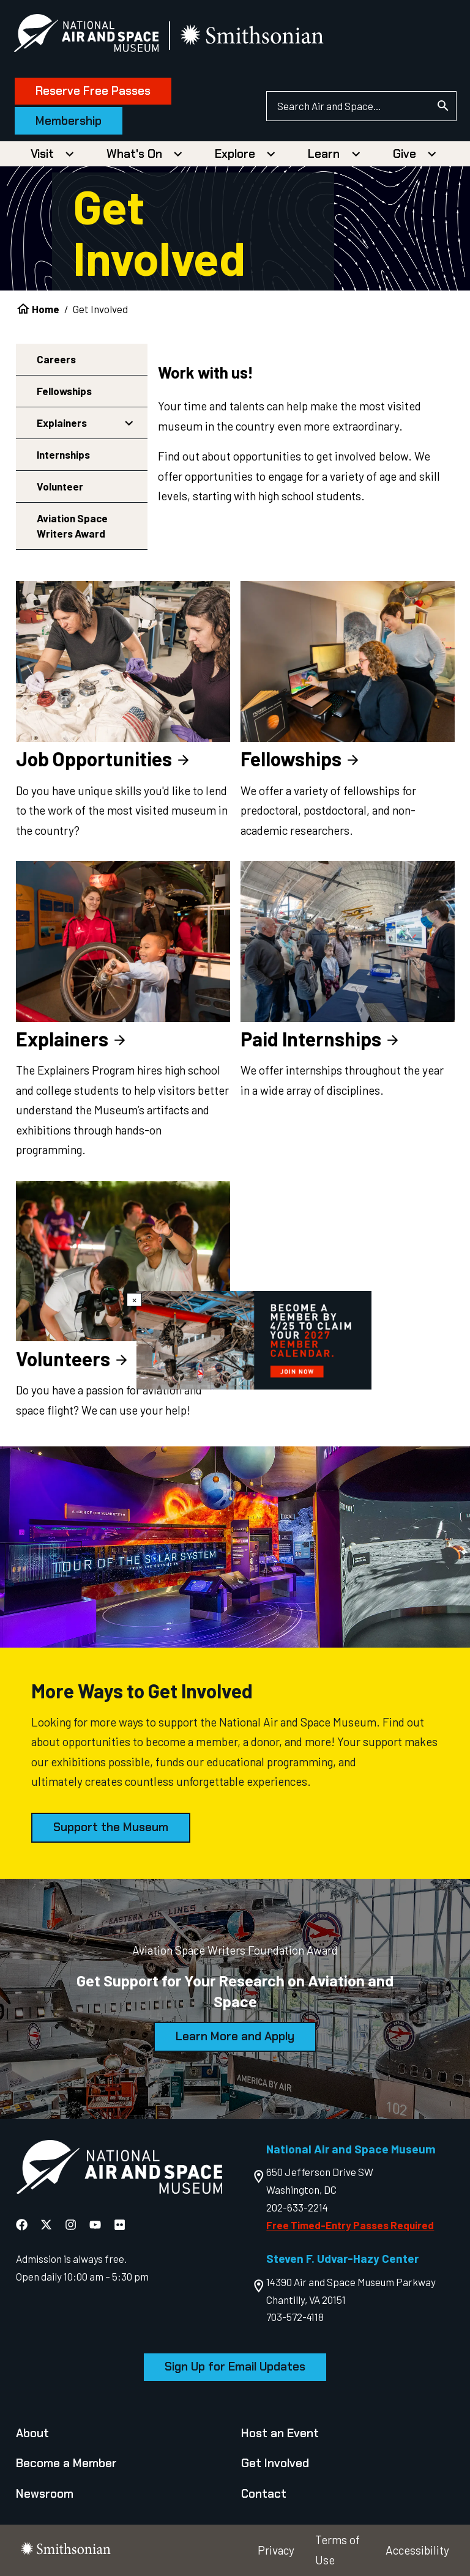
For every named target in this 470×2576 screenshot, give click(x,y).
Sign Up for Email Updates (235, 2366)
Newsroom (44, 2493)
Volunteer (60, 486)
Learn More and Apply (235, 2036)
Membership (71, 120)
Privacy (276, 2550)
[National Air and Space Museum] (88, 35)
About (32, 2433)
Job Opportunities (104, 758)
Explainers (62, 422)
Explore (235, 153)
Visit (42, 153)
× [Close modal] (134, 1300)
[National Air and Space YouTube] (96, 2224)
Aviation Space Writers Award (72, 526)
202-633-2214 (297, 2207)
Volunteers (73, 1358)
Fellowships (64, 391)
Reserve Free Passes (95, 90)
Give (404, 153)
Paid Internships (321, 1038)
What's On (134, 153)
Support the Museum (110, 1827)
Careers (56, 359)
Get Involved (275, 2463)
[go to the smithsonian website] (255, 36)
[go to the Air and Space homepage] (119, 2169)
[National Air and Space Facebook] (23, 2224)
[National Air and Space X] (47, 2224)
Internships (63, 454)
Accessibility (417, 2550)
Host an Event (280, 2433)
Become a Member (66, 2463)
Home (45, 309)
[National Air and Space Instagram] (72, 2224)
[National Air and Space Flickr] (119, 2224)
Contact (263, 2493)
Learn (324, 153)
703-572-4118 (295, 2317)
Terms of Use (337, 2550)
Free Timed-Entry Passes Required (350, 2225)
